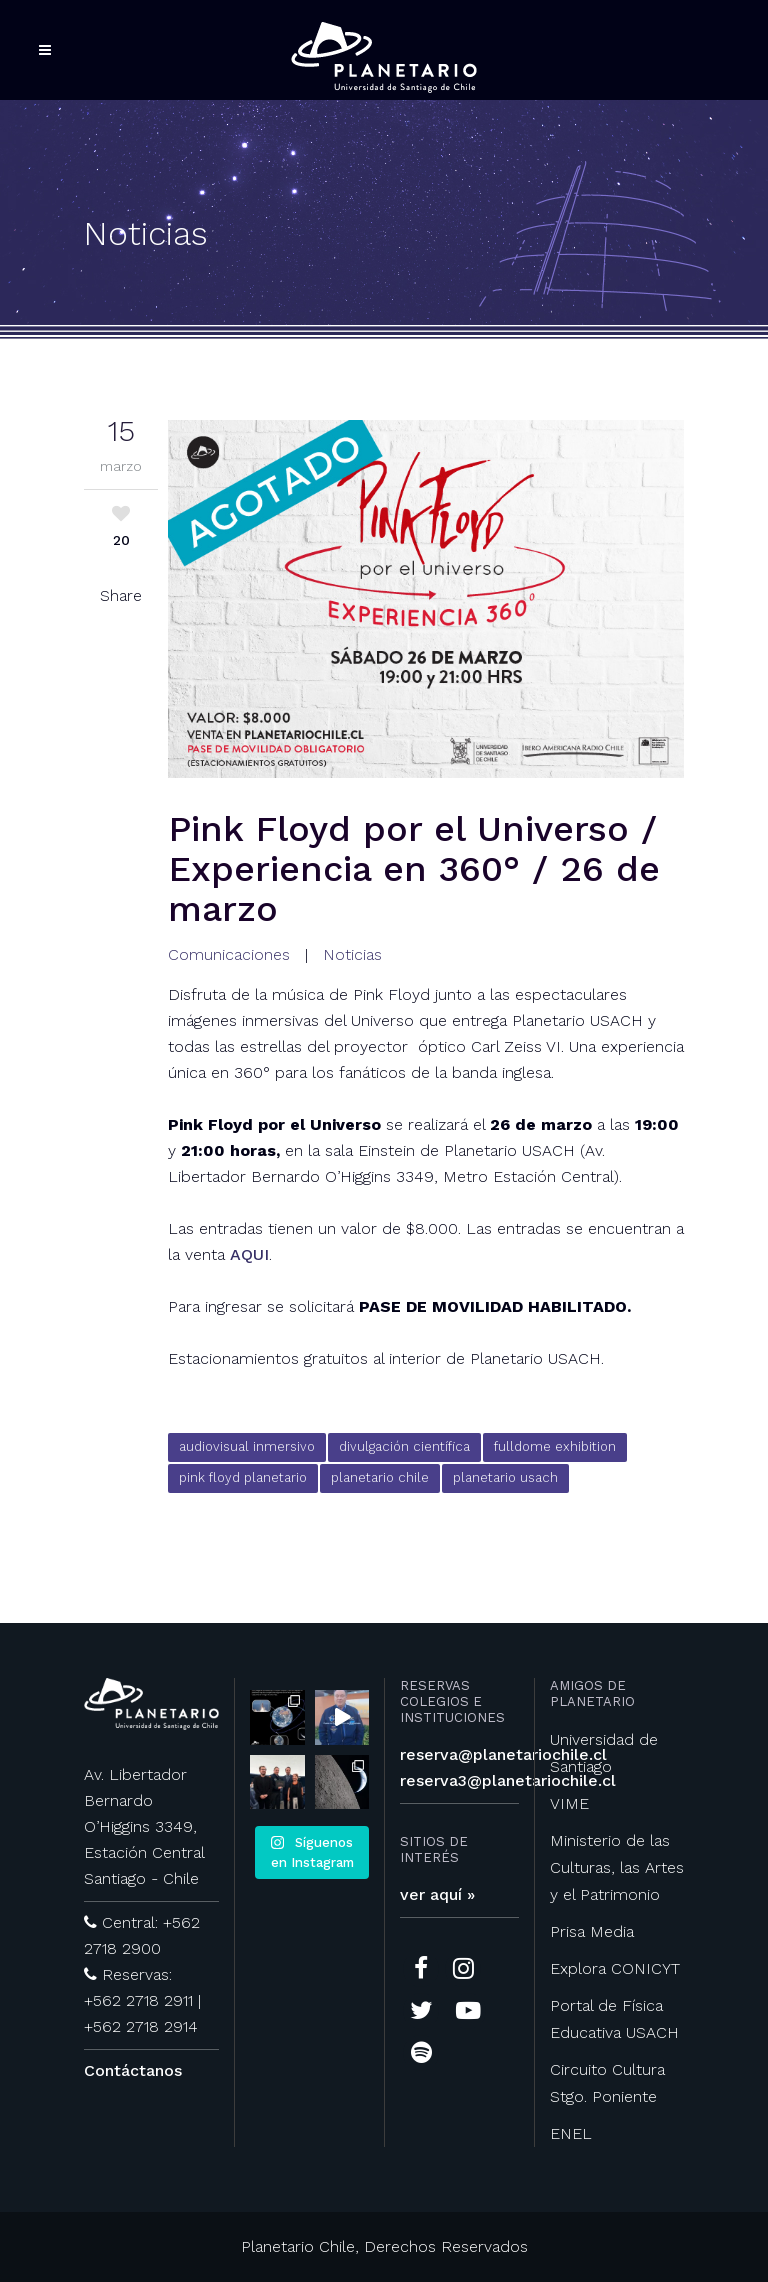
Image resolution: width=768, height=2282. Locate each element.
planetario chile (380, 1477)
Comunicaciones (229, 954)
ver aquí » (437, 1894)
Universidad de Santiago (604, 1753)
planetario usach (505, 1477)
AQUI (249, 1254)
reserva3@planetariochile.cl (508, 1780)
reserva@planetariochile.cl (503, 1754)
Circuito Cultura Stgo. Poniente (607, 2083)
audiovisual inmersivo (247, 1446)
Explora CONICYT (615, 1968)
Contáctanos (133, 2070)
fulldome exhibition (555, 1446)
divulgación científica (404, 1446)
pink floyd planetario (243, 1477)
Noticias (352, 954)
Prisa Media (592, 1931)
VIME (569, 1803)
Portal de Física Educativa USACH (614, 2019)
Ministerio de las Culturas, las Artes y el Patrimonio (617, 1867)
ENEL (571, 2133)
